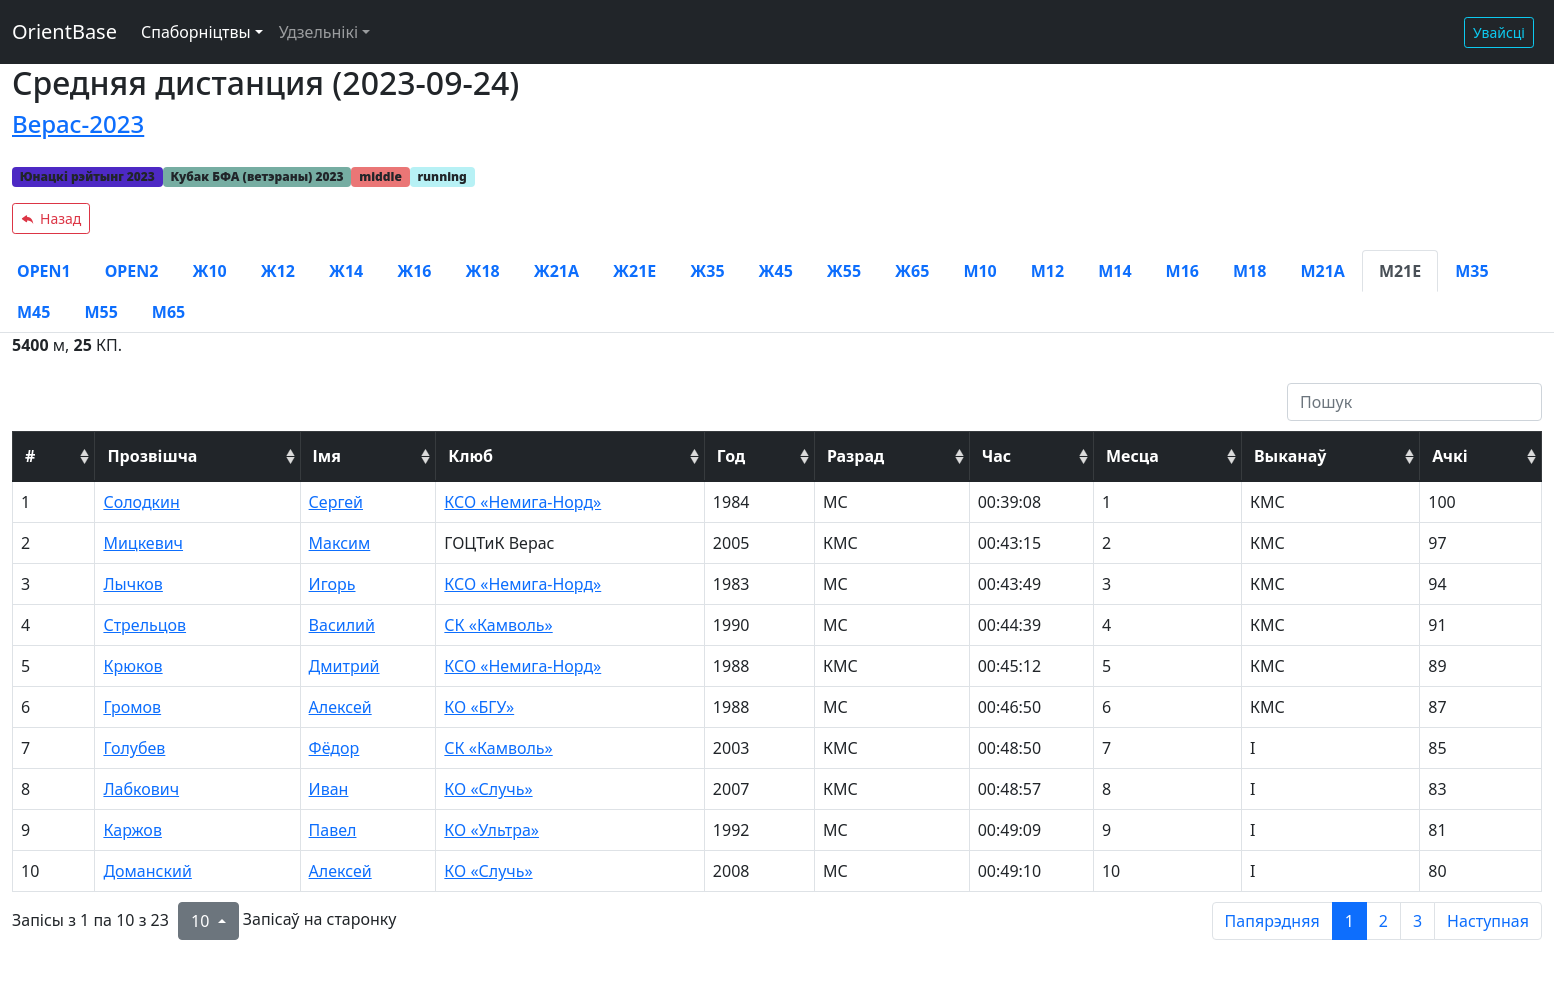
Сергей (336, 502)
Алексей (340, 707)
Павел (333, 830)
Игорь (332, 584)
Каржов (132, 830)
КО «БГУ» (479, 707)
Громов (132, 707)
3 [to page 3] (1417, 921)
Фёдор (334, 748)
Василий (342, 625)
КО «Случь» (488, 789)
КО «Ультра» (491, 830)
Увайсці (1499, 32)
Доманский (147, 871)
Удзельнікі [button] (318, 32)
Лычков (132, 584)
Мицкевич (143, 543)
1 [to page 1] (1349, 921)
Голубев (134, 748)
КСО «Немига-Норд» (522, 502)
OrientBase (64, 31)
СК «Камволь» (498, 625)
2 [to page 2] (1383, 921)
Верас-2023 (78, 123)
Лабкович (141, 789)
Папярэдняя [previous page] (1272, 921)
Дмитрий (344, 666)
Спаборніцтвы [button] (196, 32)
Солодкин (141, 502)
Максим (340, 543)
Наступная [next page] (1488, 921)
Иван (329, 789)
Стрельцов (144, 625)
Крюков (132, 666)
